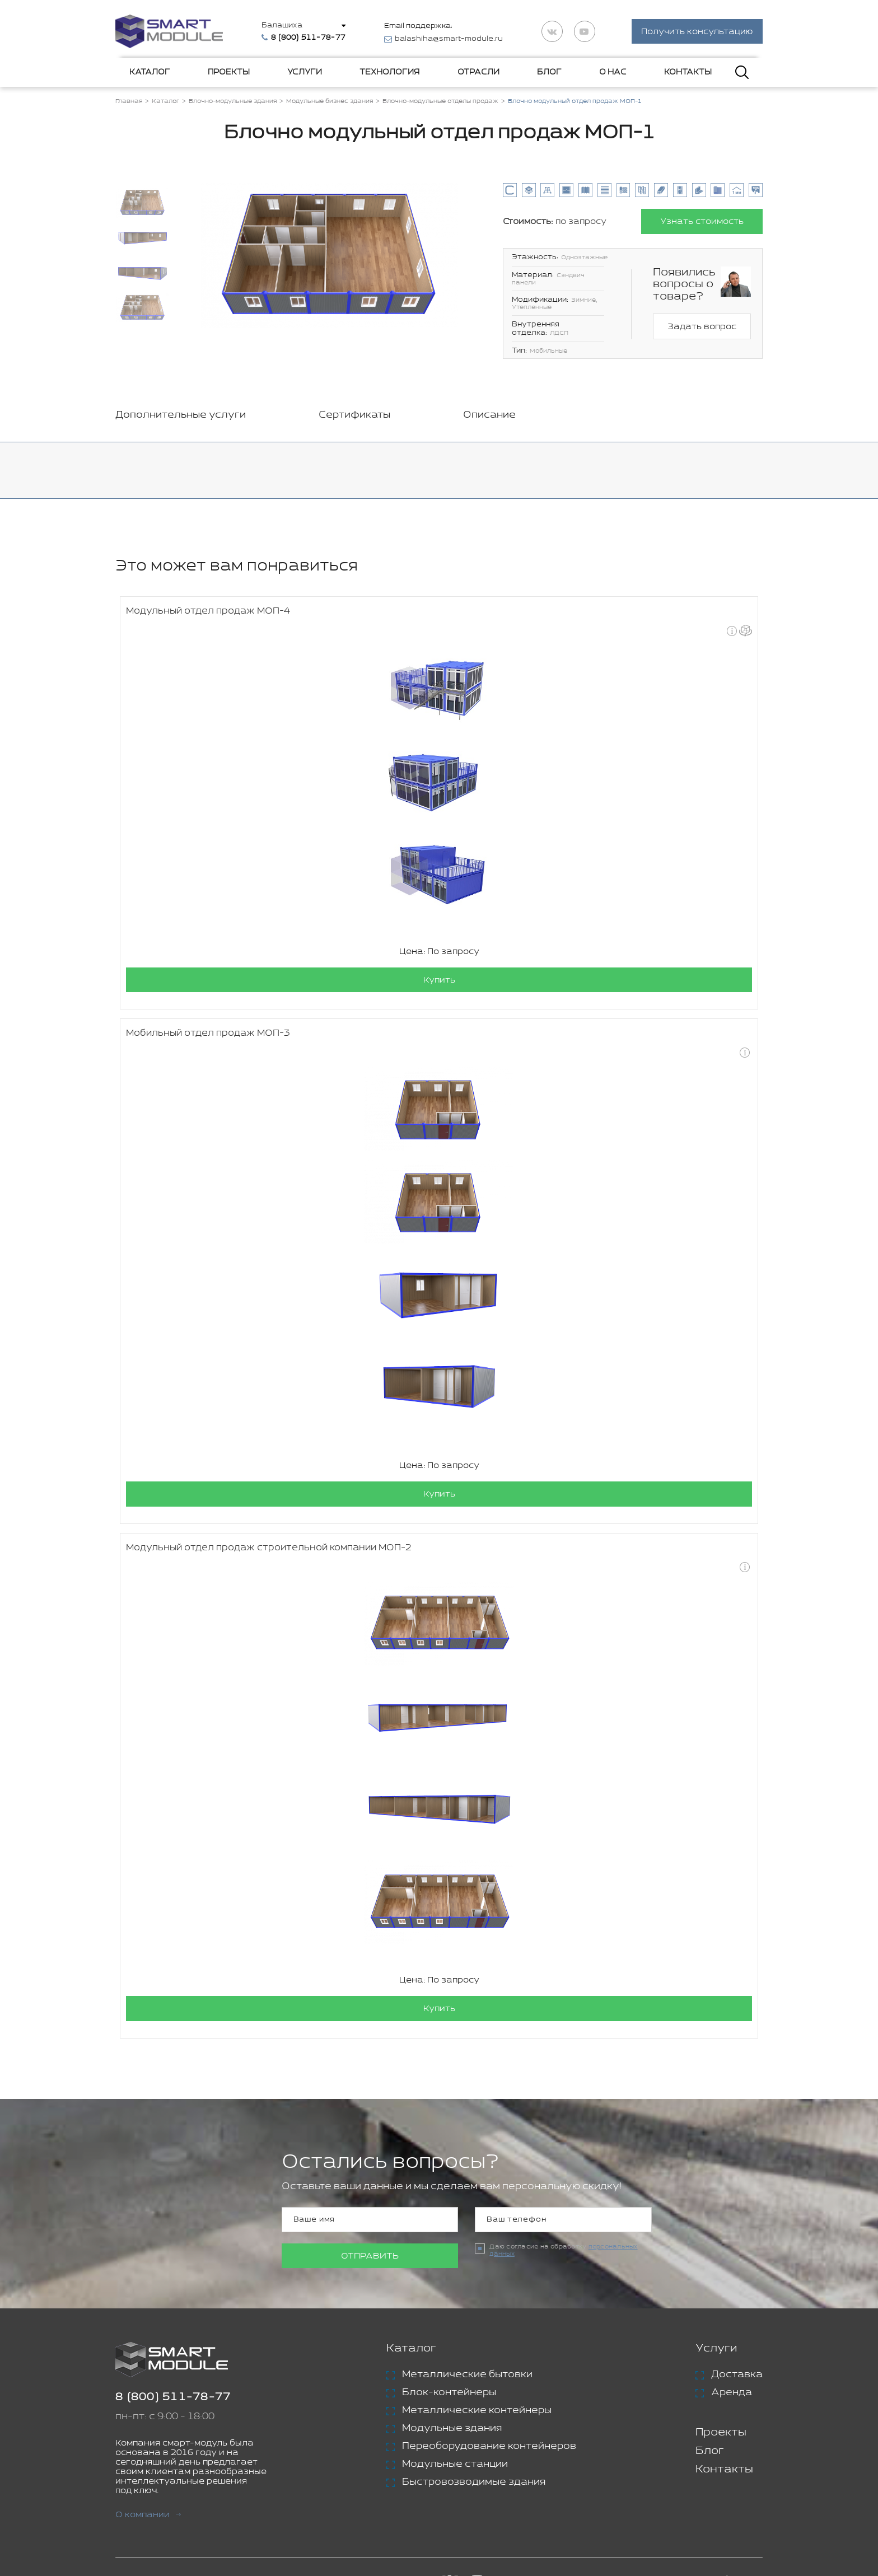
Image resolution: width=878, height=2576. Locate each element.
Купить (439, 982)
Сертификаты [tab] (354, 417)
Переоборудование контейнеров (489, 2448)
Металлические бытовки (467, 2376)
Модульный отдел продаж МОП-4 (208, 612)
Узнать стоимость (701, 223)
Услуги (304, 73)
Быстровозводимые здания (473, 2484)
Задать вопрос (701, 329)
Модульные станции (455, 2466)
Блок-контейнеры (449, 2394)
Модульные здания (452, 2430)
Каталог (149, 73)
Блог (549, 73)
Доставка (737, 2376)
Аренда (731, 2394)
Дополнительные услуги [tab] (180, 417)
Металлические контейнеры (477, 2412)
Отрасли (478, 73)
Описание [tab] (489, 417)
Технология (389, 73)
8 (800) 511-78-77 (173, 2399)
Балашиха (285, 26)
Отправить (370, 2258)
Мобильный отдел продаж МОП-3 (208, 1035)
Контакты (688, 73)
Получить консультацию (697, 33)
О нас (613, 73)
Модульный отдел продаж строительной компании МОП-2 (269, 1550)
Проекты (229, 73)
